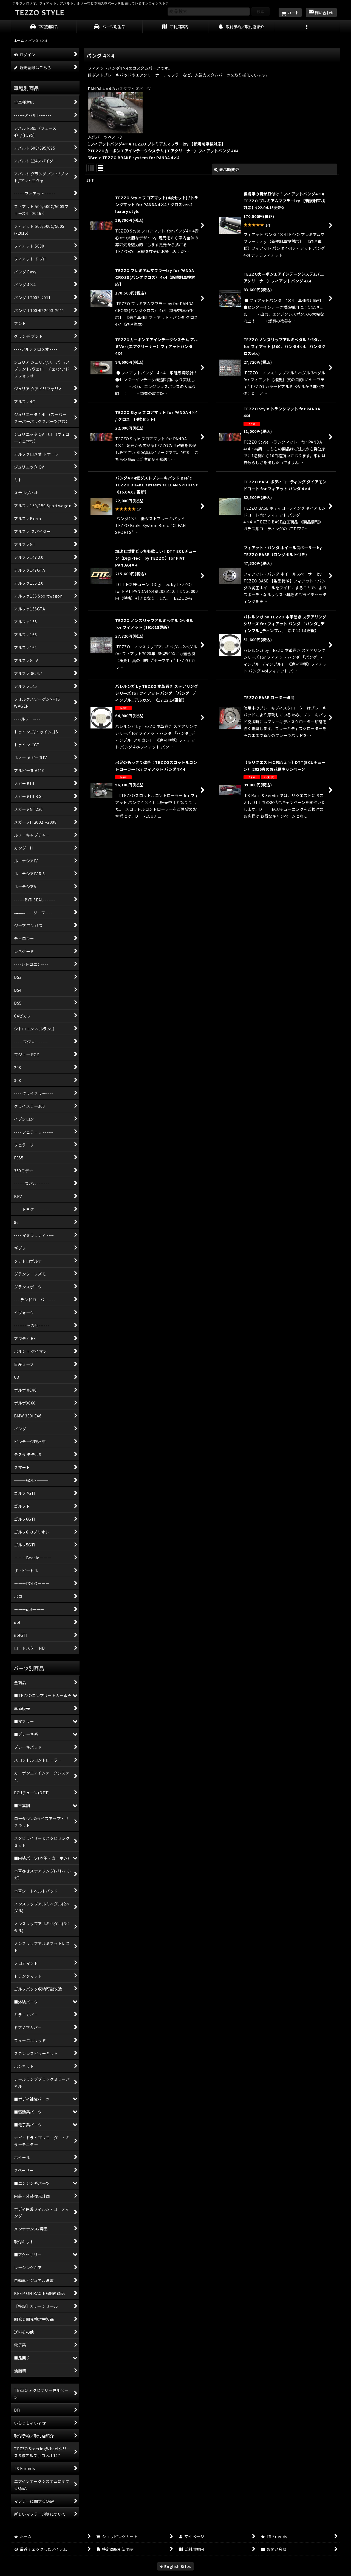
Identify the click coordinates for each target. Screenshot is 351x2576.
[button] (307, 26)
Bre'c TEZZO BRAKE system (135, 157)
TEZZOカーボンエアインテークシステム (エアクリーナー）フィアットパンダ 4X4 (164, 150)
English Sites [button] (176, 2566)
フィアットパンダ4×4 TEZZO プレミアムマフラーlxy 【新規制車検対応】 (157, 144)
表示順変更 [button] (226, 169)
